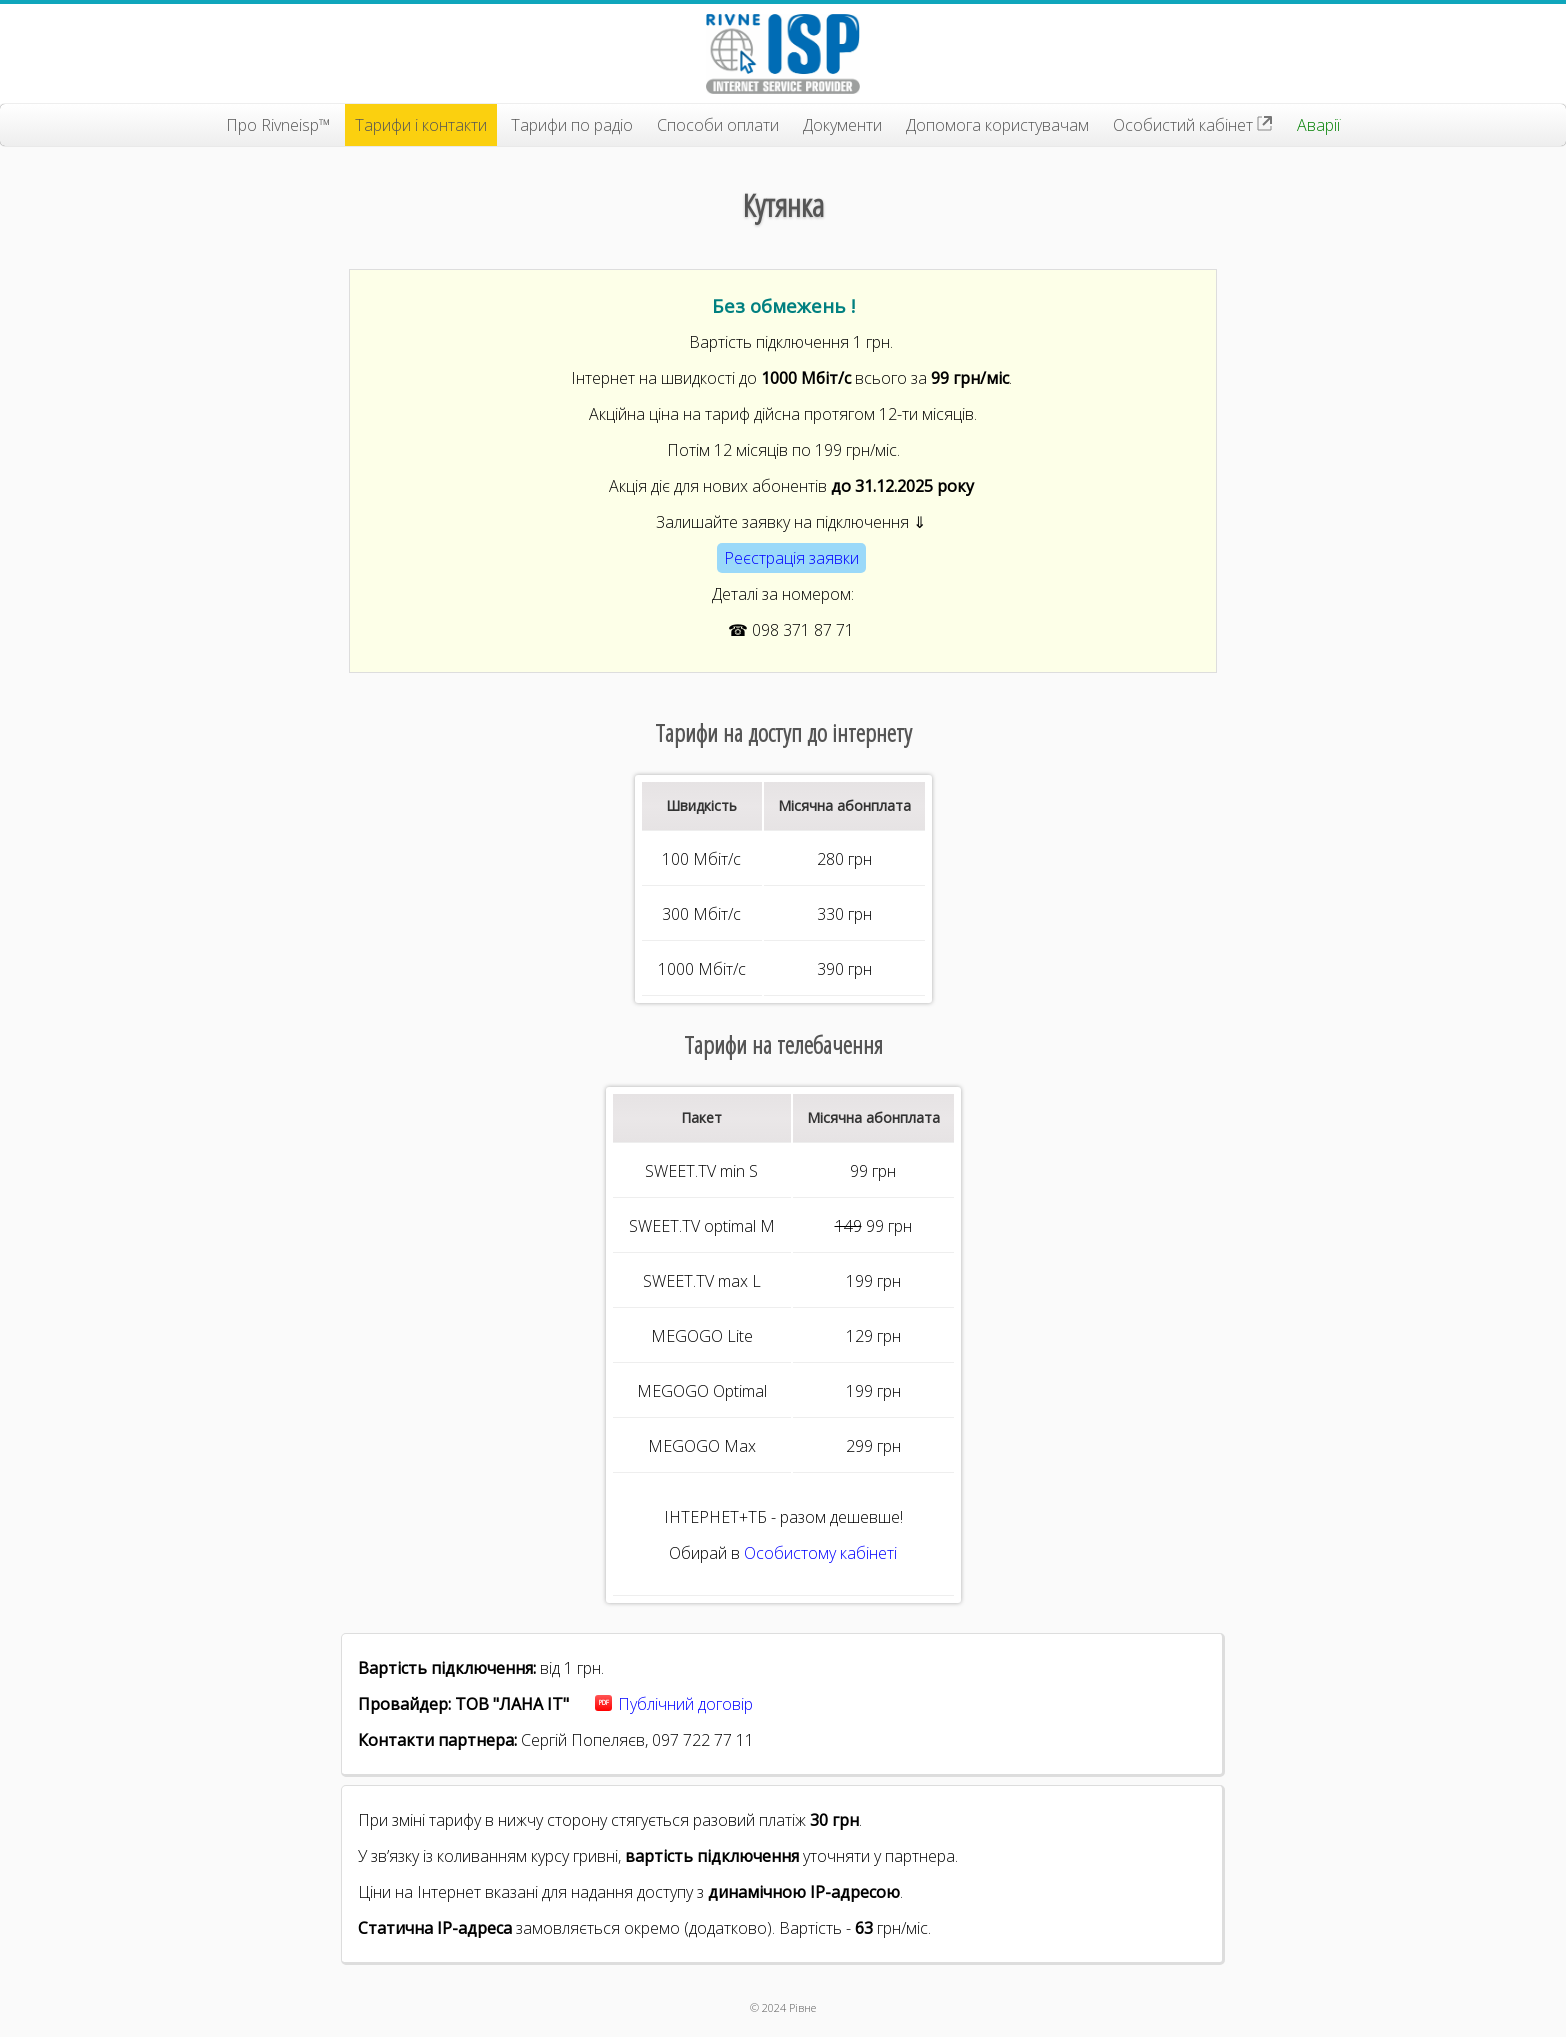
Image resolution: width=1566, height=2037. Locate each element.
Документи (842, 125)
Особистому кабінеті (820, 1553)
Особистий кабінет (1193, 125)
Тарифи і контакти (421, 125)
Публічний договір (685, 1704)
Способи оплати (718, 125)
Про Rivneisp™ (278, 125)
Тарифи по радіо (572, 125)
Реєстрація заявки (791, 558)
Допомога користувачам (997, 125)
